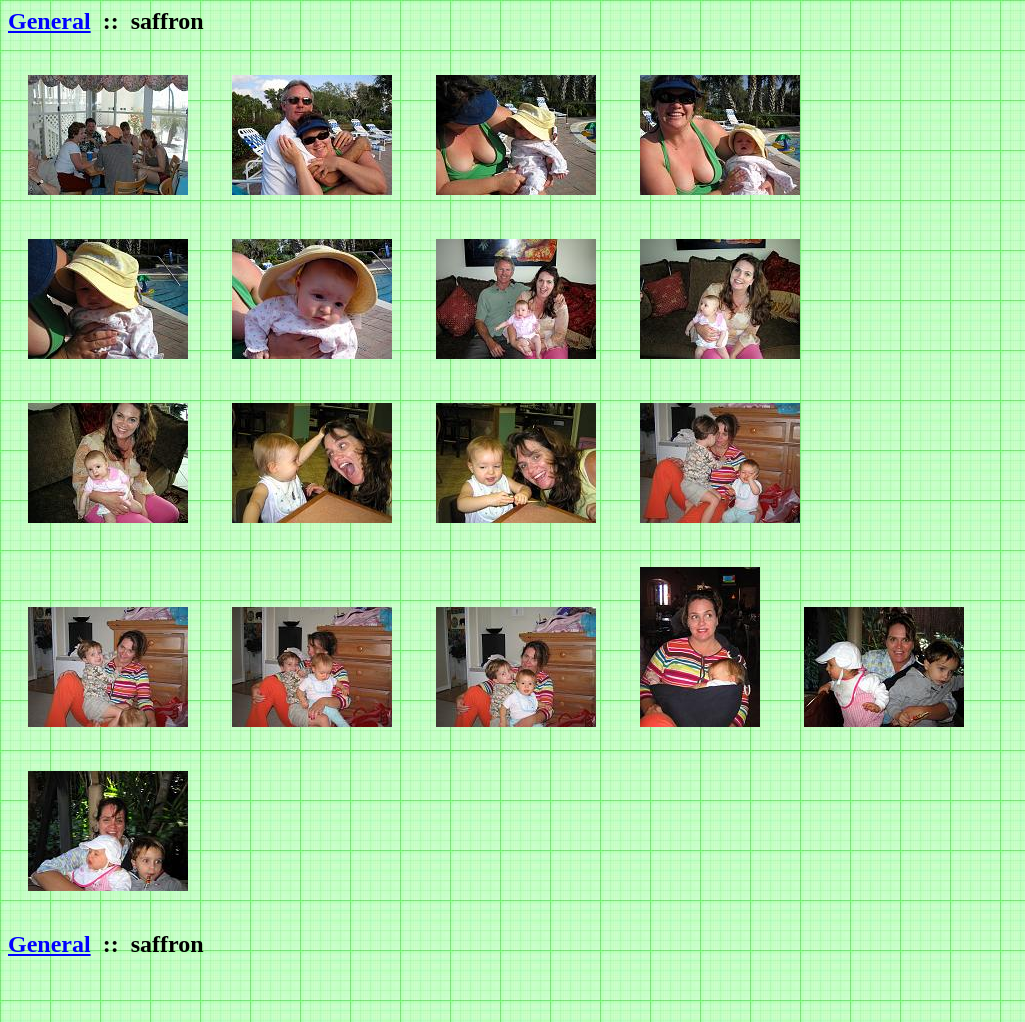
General (49, 21)
